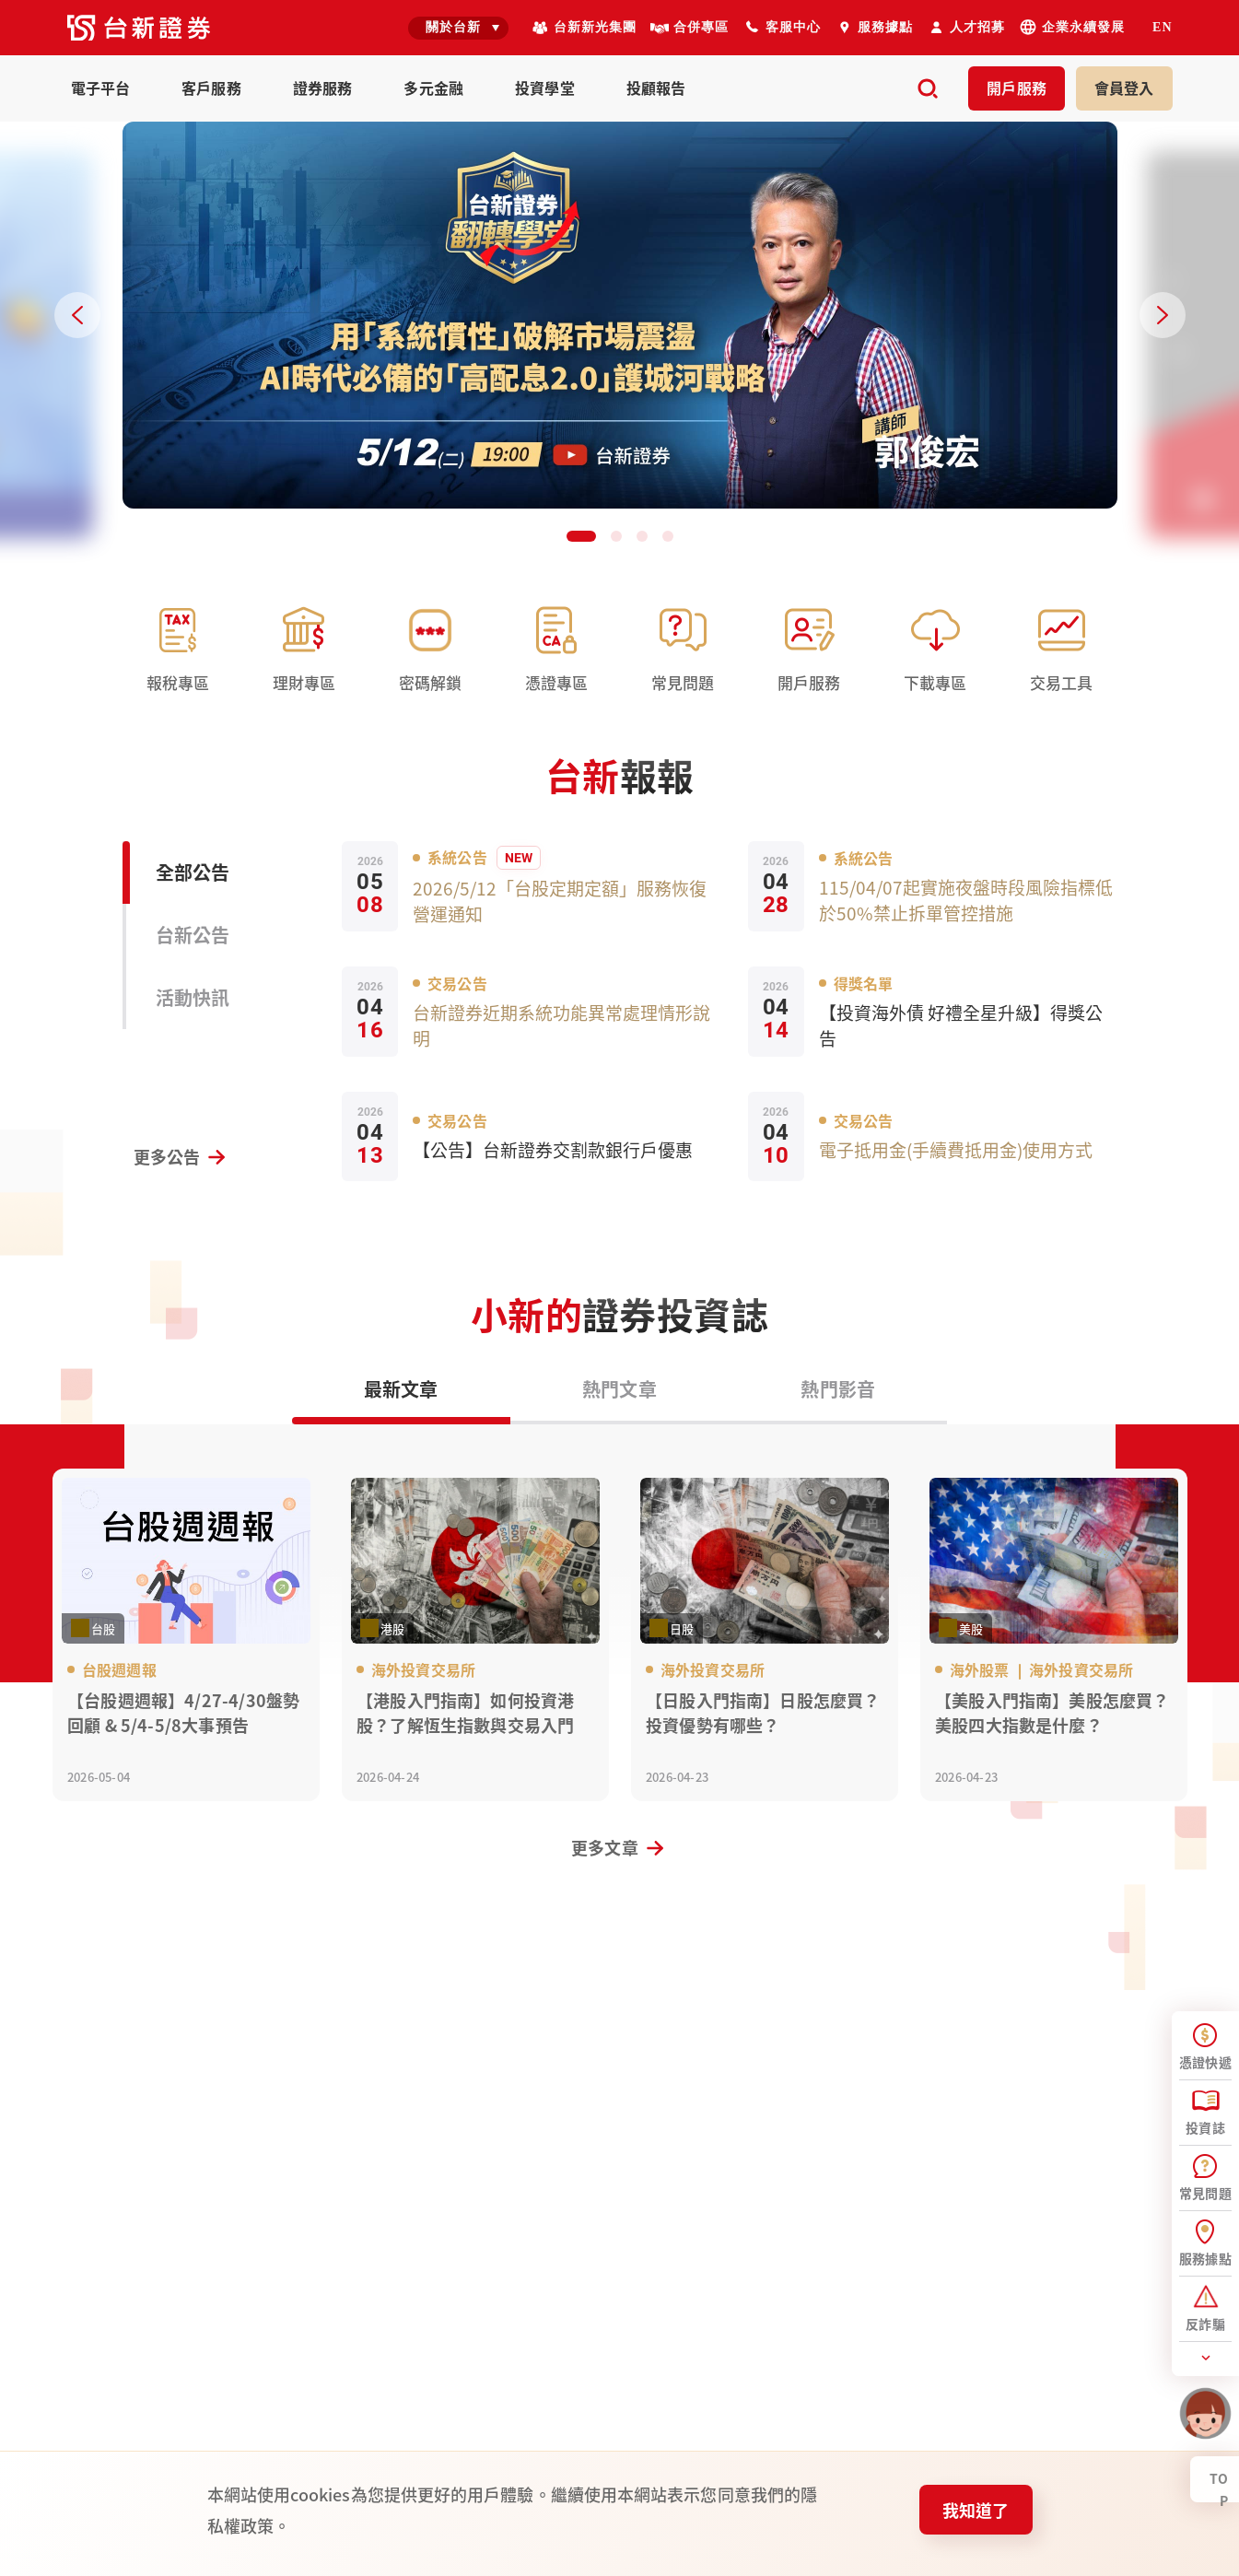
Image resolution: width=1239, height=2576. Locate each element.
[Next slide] (1163, 315)
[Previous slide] (77, 315)
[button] (581, 536)
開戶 (1016, 87)
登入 (1124, 87)
